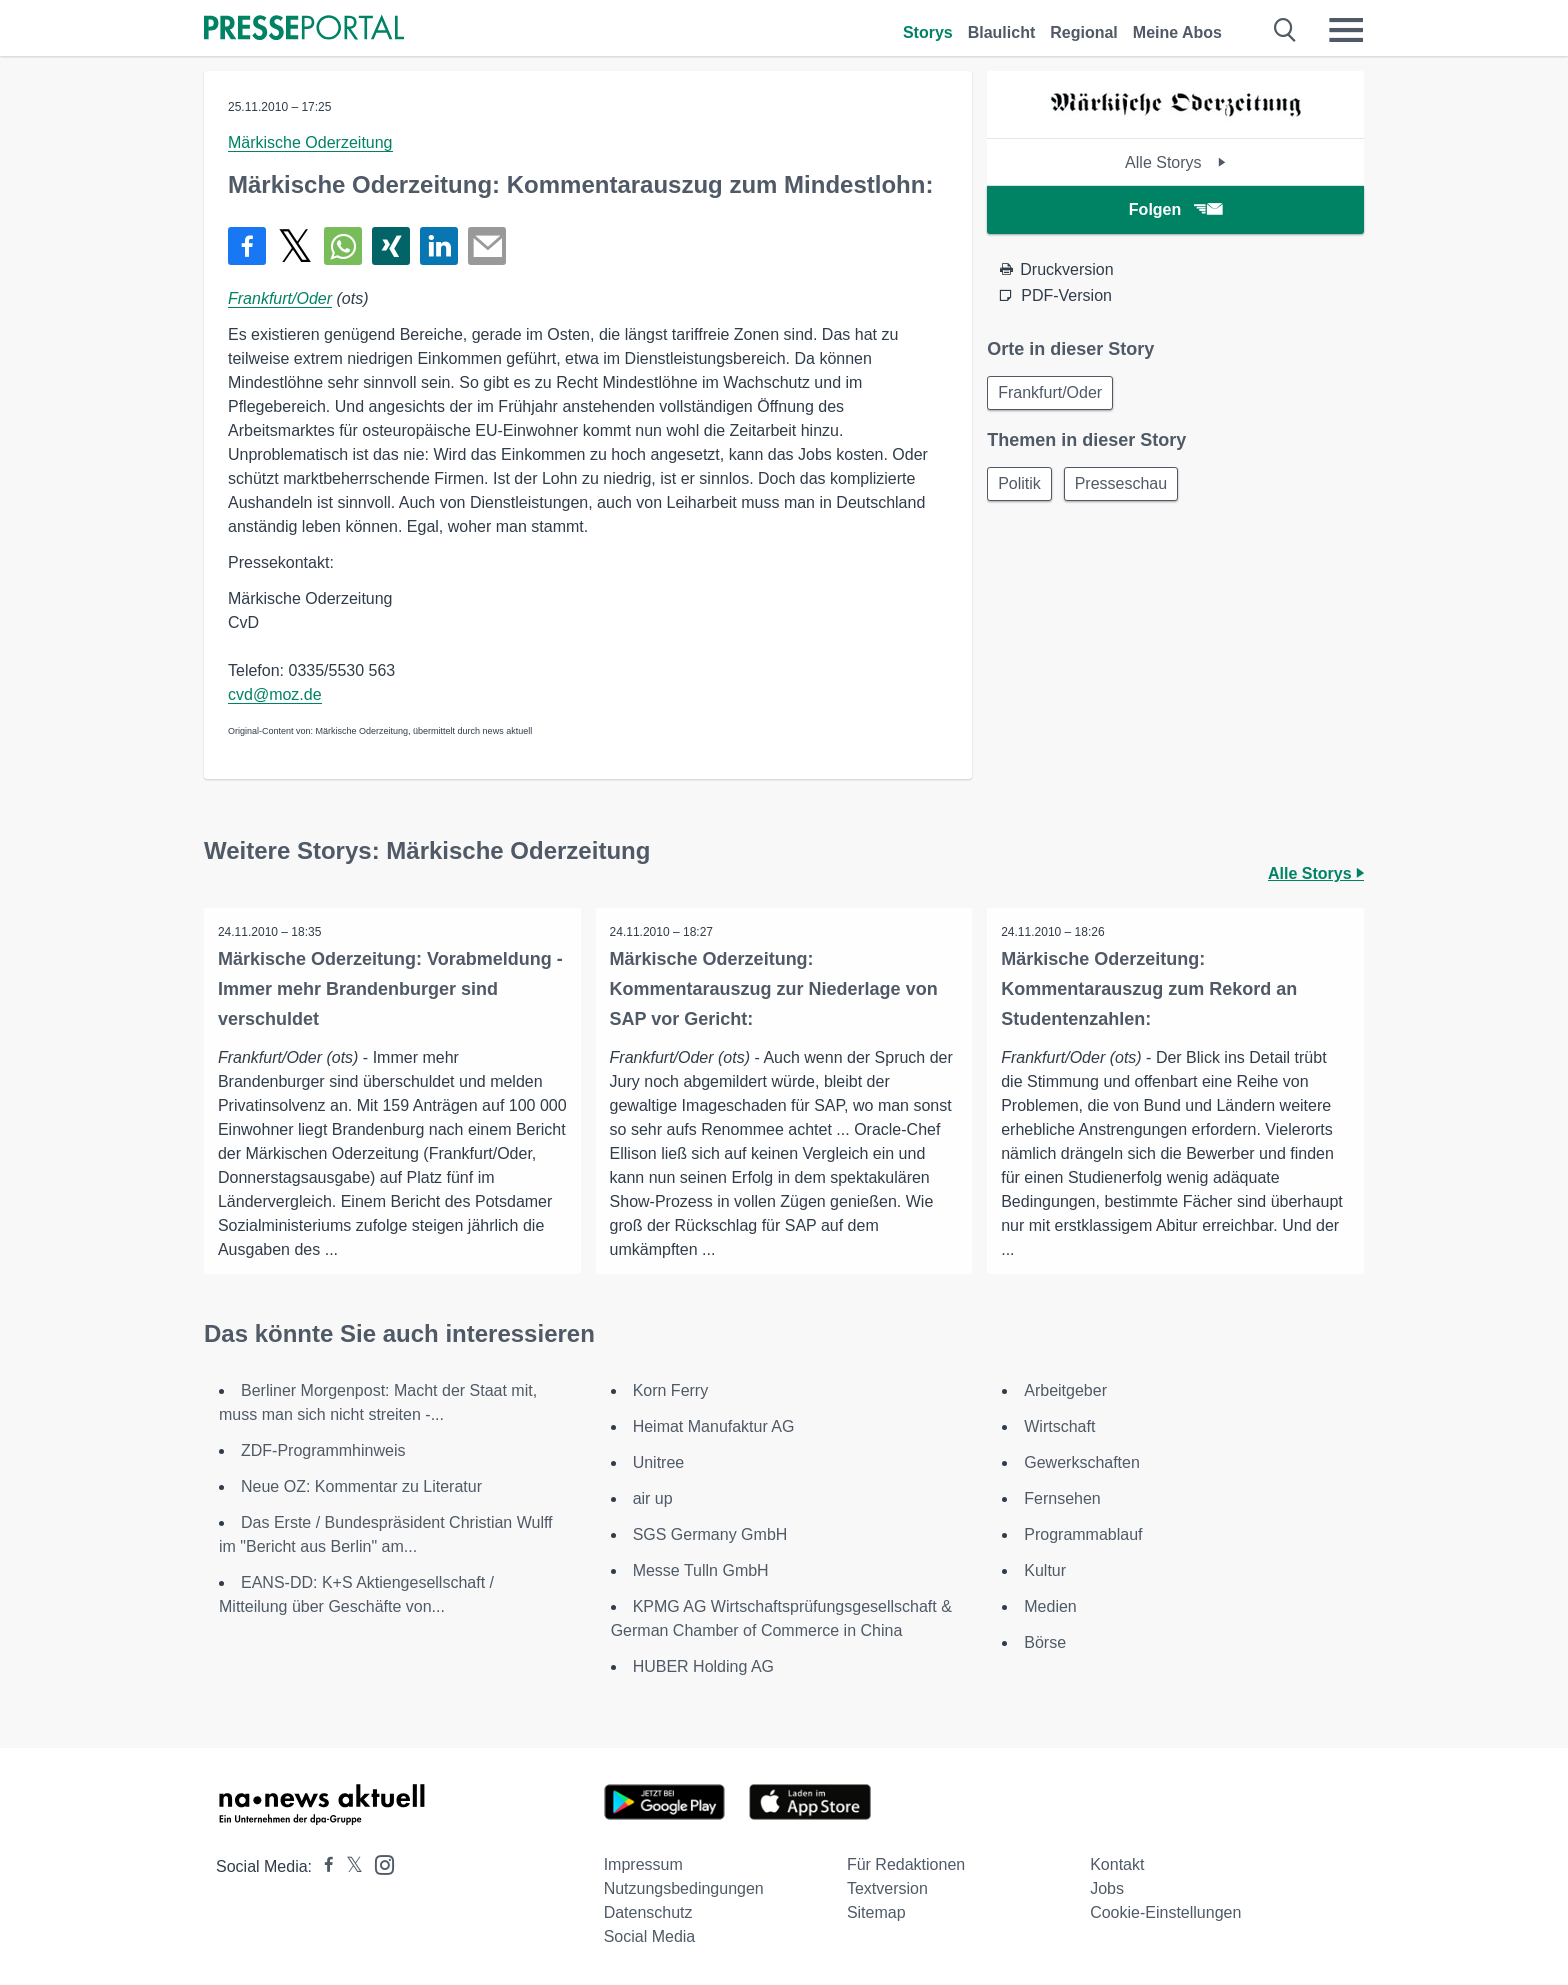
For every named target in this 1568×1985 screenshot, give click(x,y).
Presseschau (1127, 486)
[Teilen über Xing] (391, 246)
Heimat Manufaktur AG (714, 1426)
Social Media (650, 1936)
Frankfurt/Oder (280, 298)
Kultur (1045, 1570)
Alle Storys (1175, 162)
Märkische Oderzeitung (310, 142)
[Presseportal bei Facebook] (323, 1866)
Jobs (1107, 1888)
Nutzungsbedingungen (684, 1888)
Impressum (643, 1864)
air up (653, 1498)
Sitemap (876, 1912)
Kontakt (1117, 1864)
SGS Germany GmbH (710, 1534)
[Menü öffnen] (1346, 30)
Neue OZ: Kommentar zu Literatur (361, 1486)
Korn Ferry (671, 1390)
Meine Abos (1177, 32)
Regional (1084, 32)
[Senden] (487, 246)
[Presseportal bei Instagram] (378, 1863)
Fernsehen (1062, 1498)
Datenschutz (648, 1912)
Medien (1050, 1606)
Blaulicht (1002, 32)
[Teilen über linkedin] (439, 246)
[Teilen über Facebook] (247, 246)
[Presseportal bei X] (348, 1866)
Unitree (659, 1462)
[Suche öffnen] (1285, 30)
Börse (1045, 1642)
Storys (928, 32)
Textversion (887, 1888)
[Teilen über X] (295, 246)
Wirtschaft (1059, 1426)
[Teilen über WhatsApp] (343, 246)
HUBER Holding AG (703, 1666)
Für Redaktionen (906, 1864)
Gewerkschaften (1082, 1462)
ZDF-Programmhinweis (323, 1450)
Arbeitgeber (1065, 1390)
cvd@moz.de (275, 694)
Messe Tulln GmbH (701, 1570)
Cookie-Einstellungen (1165, 1912)
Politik (1021, 486)
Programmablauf (1083, 1534)
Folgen (1175, 209)
